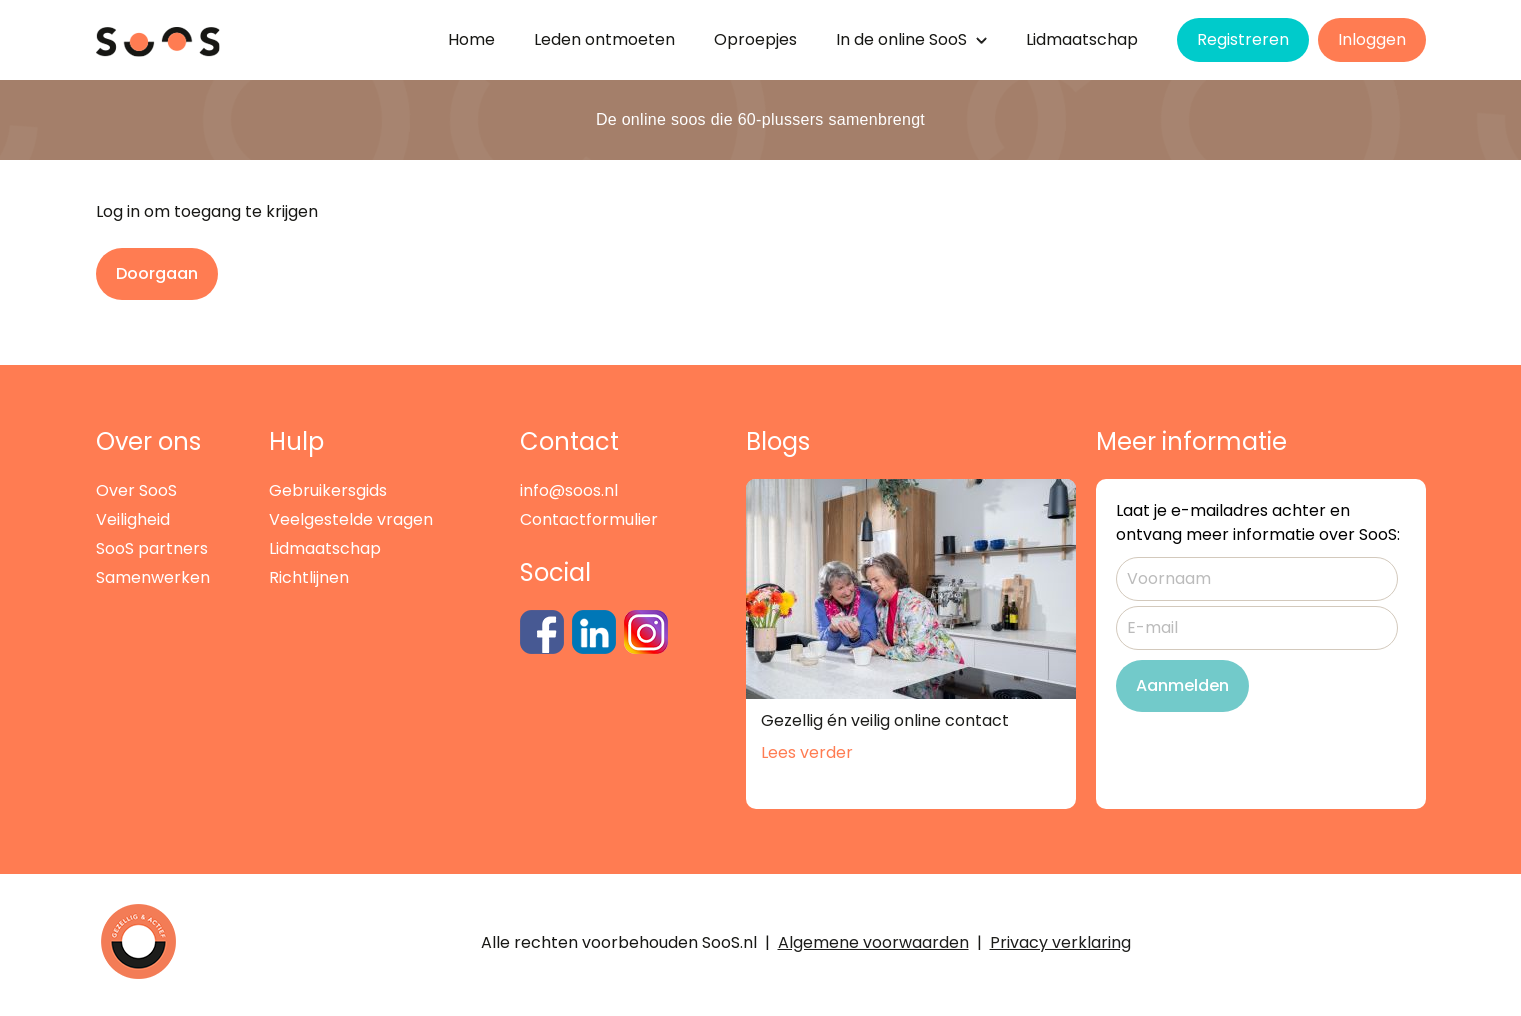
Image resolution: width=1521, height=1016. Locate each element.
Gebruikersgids (328, 490)
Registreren (1243, 39)
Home (471, 39)
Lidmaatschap (1082, 39)
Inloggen (1372, 39)
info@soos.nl (569, 490)
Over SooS (136, 490)
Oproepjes (755, 39)
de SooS (911, 39)
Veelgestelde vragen (351, 519)
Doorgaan (157, 273)
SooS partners (152, 548)
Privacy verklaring (1060, 942)
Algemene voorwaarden (873, 942)
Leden (604, 39)
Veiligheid (133, 519)
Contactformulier (589, 519)
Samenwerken (153, 577)
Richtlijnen (309, 577)
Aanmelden (1182, 685)
